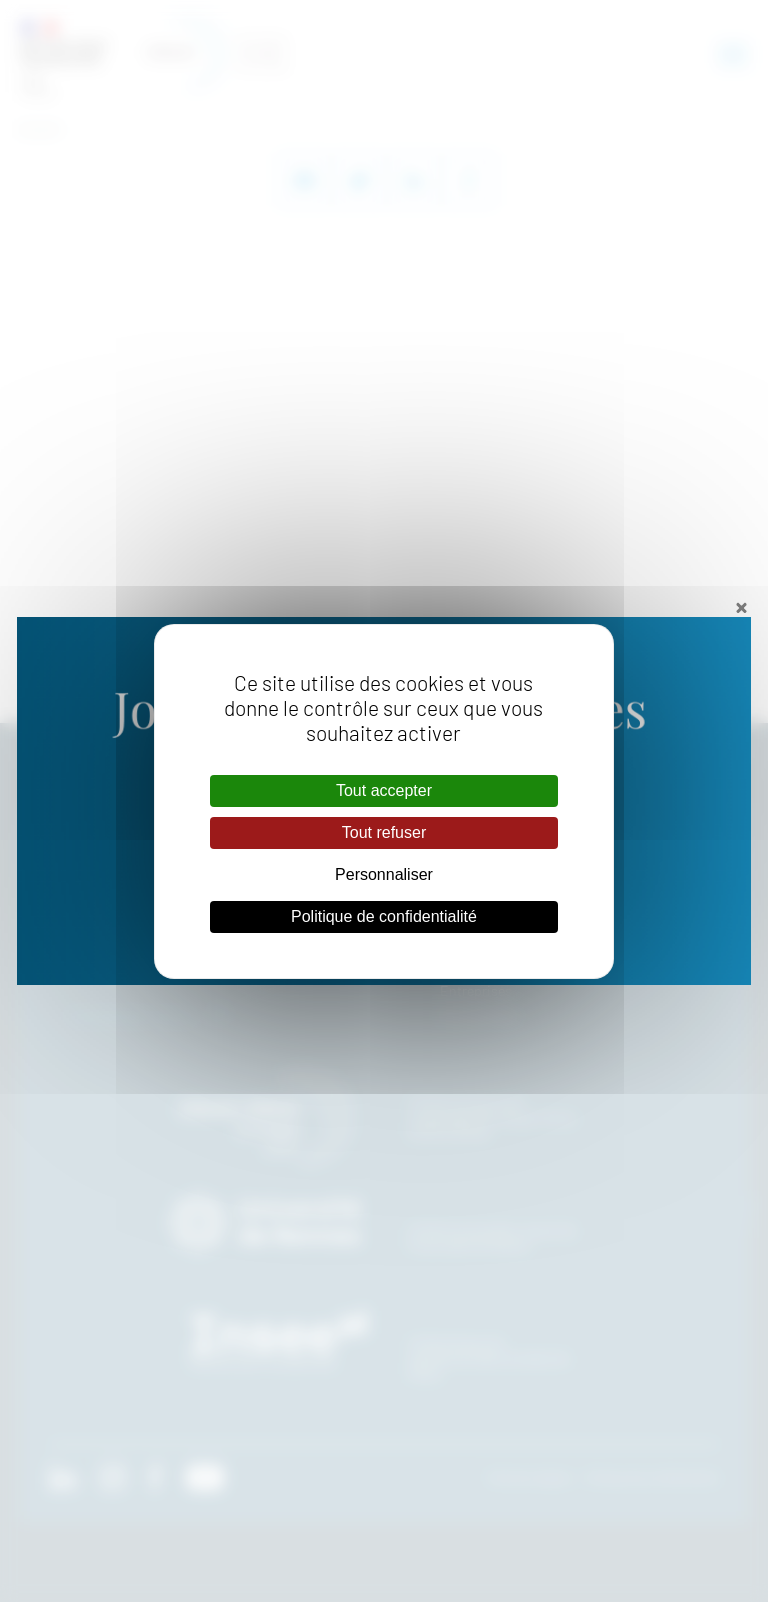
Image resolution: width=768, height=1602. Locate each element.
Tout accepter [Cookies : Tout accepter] (384, 790)
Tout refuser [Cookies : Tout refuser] (384, 832)
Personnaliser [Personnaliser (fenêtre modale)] (384, 874)
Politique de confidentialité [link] (384, 916)
